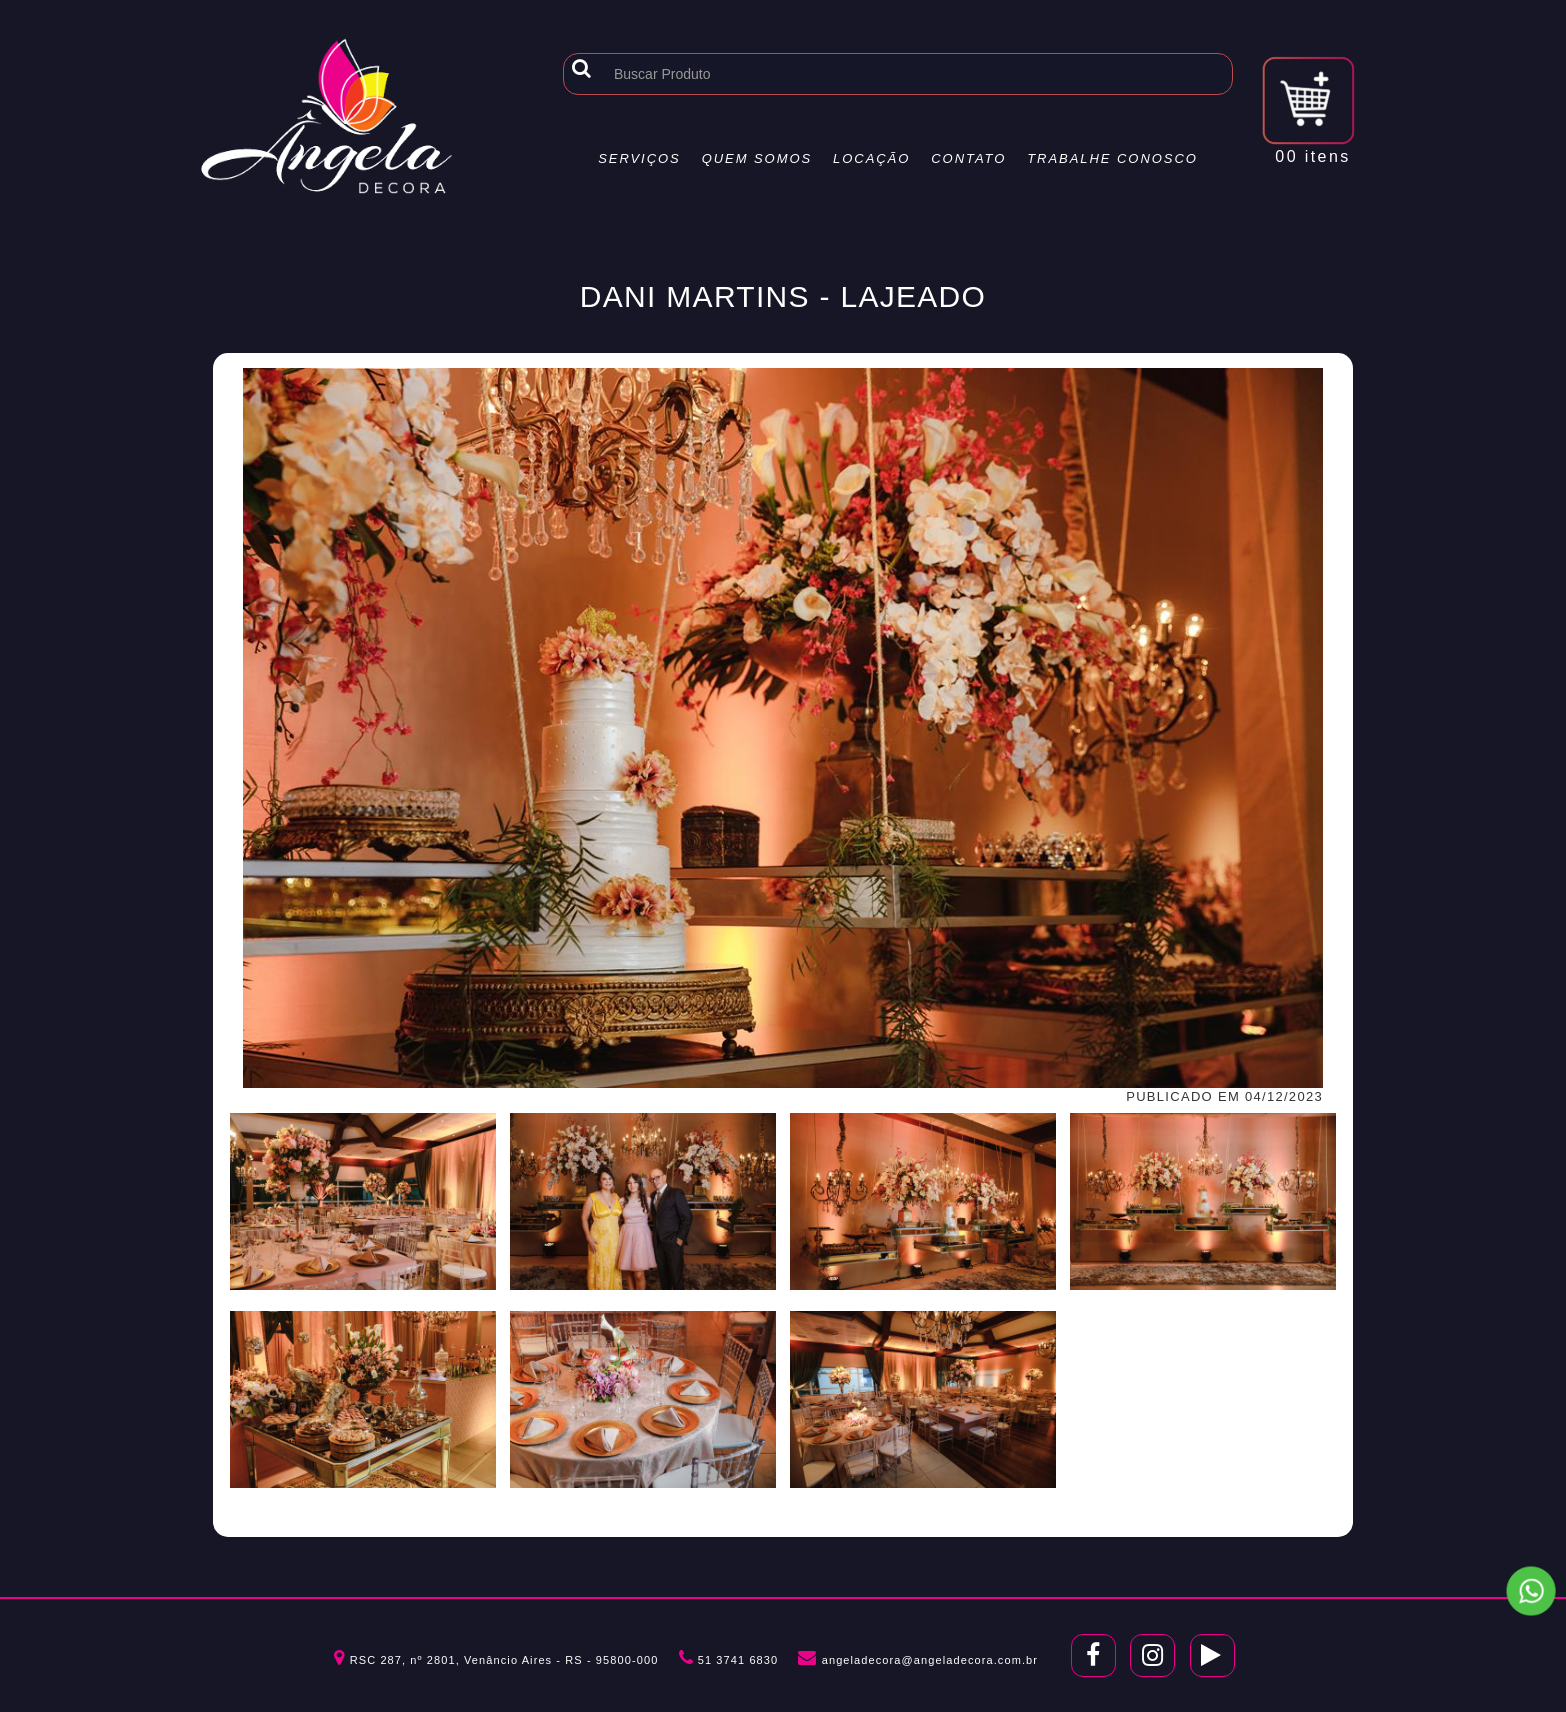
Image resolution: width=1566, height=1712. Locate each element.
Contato (968, 158)
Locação (871, 158)
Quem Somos (757, 158)
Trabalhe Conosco (1112, 158)
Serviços (639, 158)
